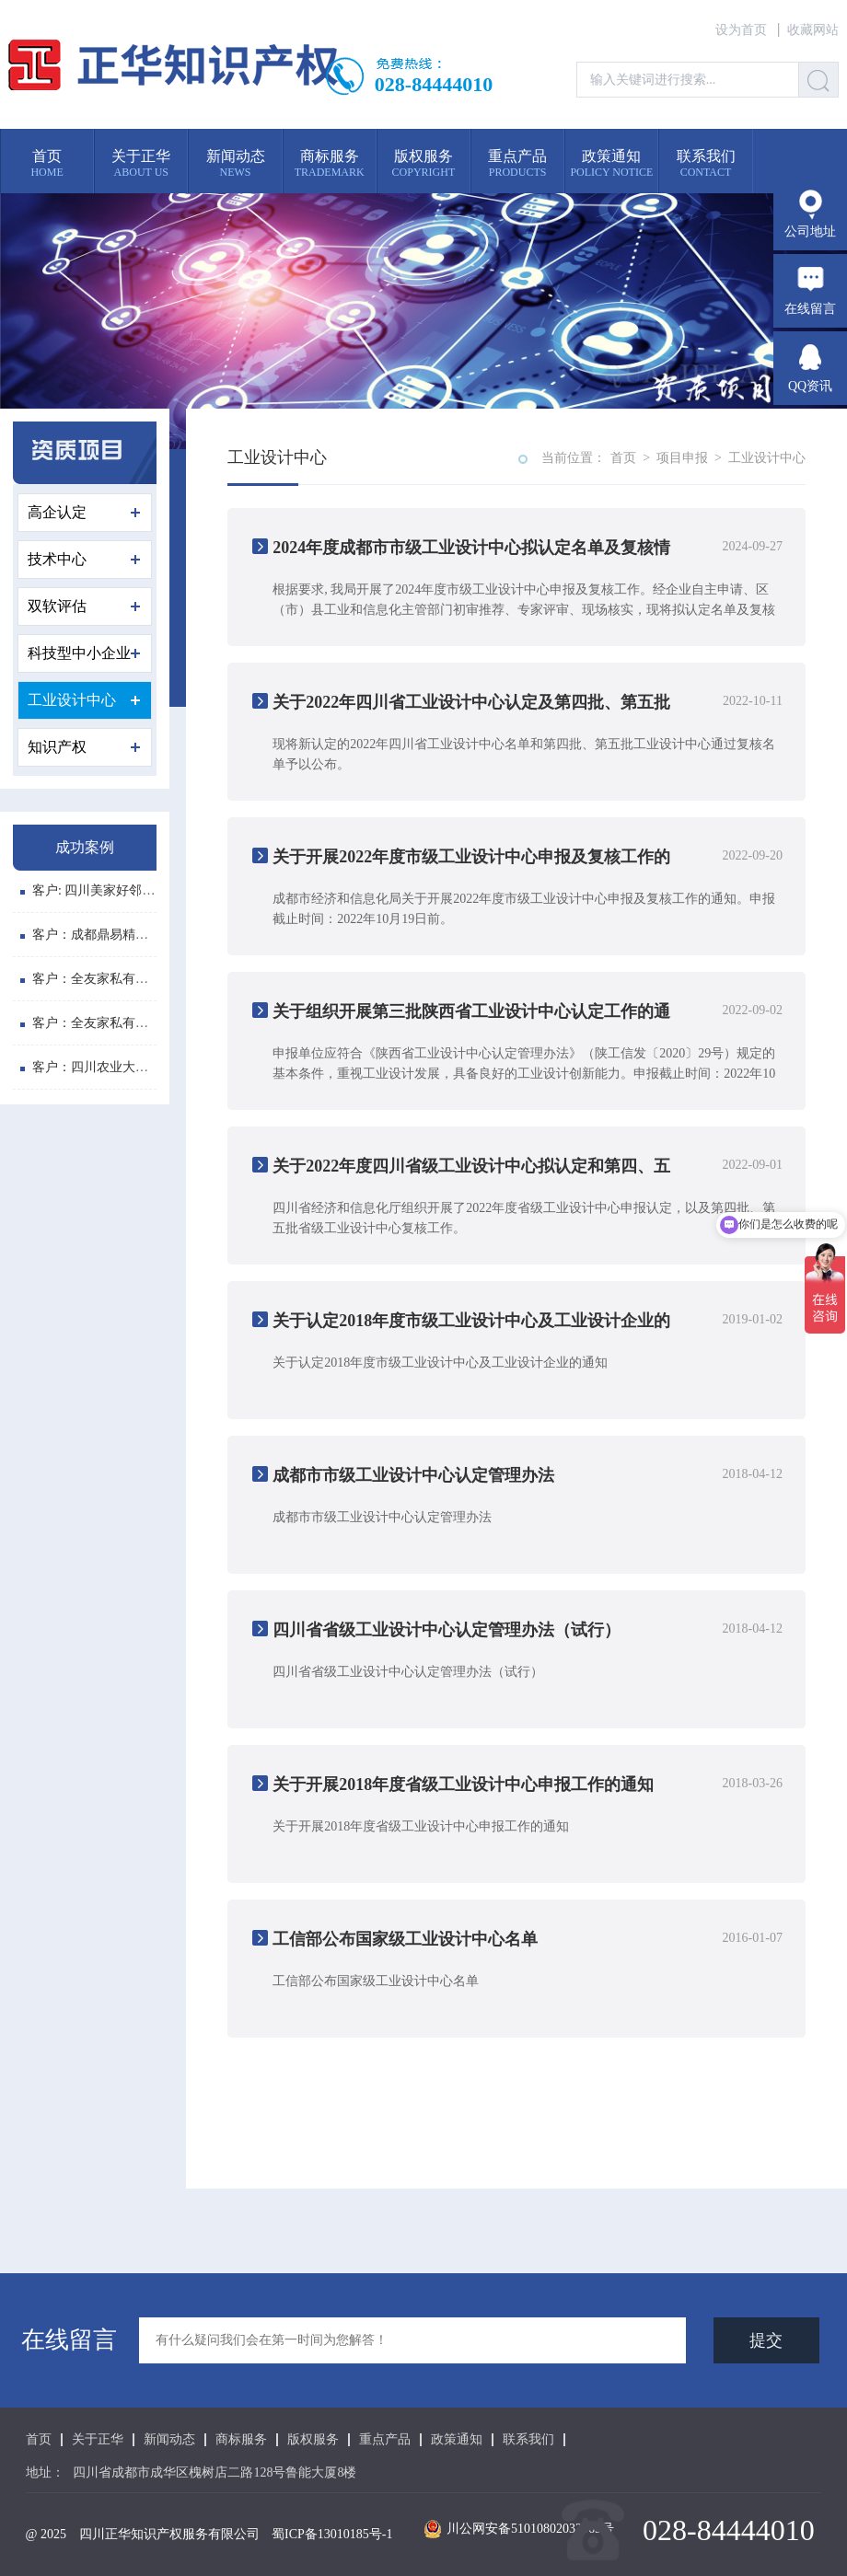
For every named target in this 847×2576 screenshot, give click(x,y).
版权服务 (313, 2439)
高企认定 (84, 512)
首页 (623, 458)
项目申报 (682, 458)
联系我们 (528, 2439)
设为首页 (741, 30)
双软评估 (84, 606)
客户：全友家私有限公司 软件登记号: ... (139, 981)
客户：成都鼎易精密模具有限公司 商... (135, 936)
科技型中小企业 (84, 653)
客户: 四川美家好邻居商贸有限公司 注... (139, 892)
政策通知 (456, 2439)
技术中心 (84, 559)
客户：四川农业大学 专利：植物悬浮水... (142, 1069)
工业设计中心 (84, 700)
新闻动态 (169, 2439)
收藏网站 (813, 30)
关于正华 (97, 2439)
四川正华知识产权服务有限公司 (169, 2534)
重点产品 (385, 2439)
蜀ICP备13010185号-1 (332, 2534)
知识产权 (84, 747)
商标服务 (241, 2439)
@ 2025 (46, 2534)
